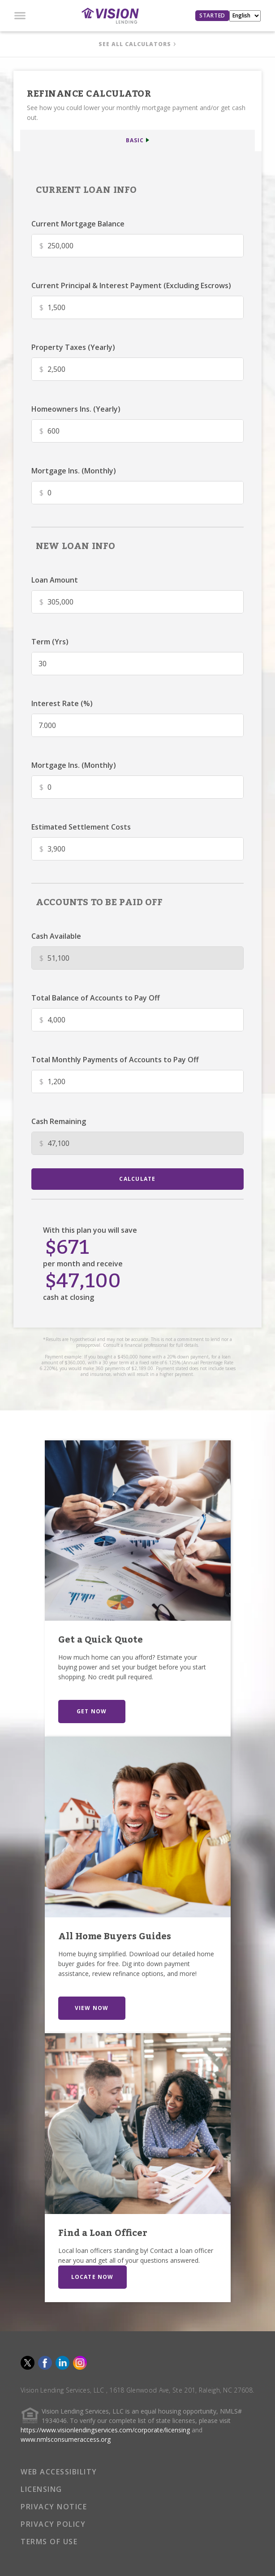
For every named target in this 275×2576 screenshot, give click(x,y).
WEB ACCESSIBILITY (59, 2472)
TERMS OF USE (49, 2541)
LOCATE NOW (92, 2277)
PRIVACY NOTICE (54, 2507)
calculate (137, 1179)
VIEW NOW (92, 2008)
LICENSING (41, 2489)
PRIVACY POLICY (53, 2524)
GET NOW (92, 1711)
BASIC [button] (135, 140)
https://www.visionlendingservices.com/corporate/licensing (105, 2430)
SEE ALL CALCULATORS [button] (135, 44)
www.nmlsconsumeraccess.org (66, 2439)
